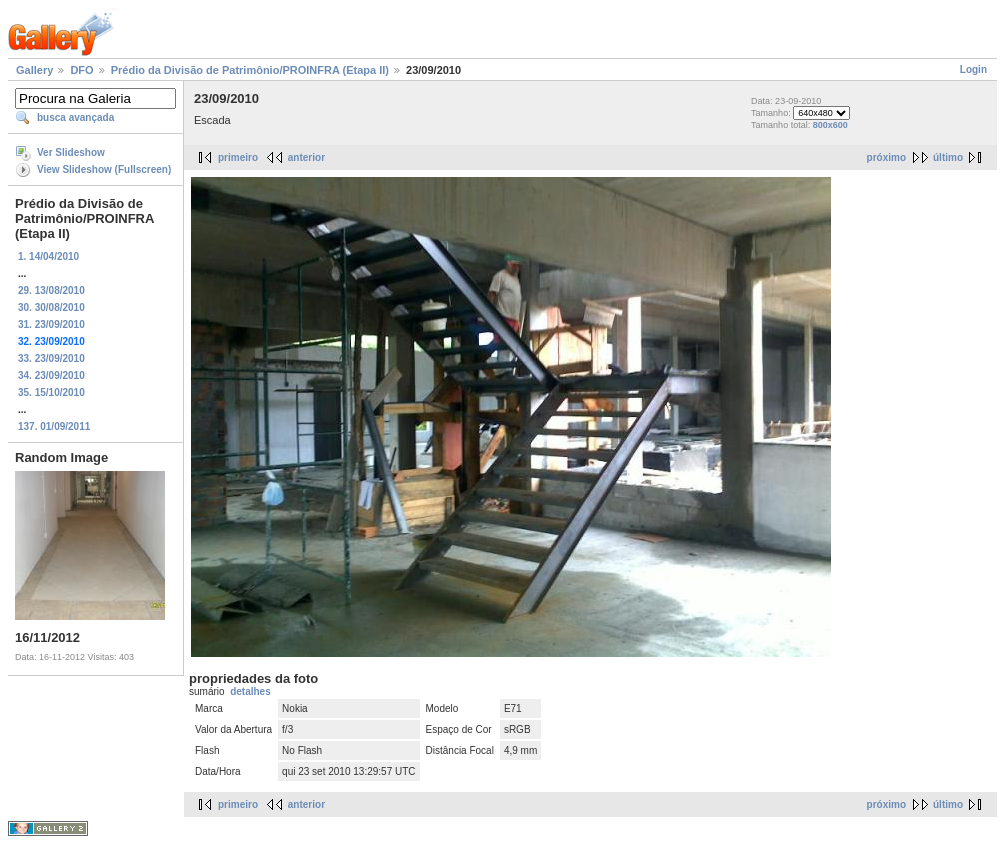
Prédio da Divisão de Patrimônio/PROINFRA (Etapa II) (250, 70)
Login (973, 69)
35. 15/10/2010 (51, 392)
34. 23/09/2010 (51, 375)
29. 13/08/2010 (51, 290)
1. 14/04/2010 (48, 256)
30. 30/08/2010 (51, 307)
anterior (306, 157)
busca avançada (75, 117)
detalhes (250, 691)
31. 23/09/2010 (51, 324)
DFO (81, 70)
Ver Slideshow (71, 152)
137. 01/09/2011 (54, 426)
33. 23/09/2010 (51, 358)
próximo (886, 157)
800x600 (830, 125)
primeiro (238, 157)
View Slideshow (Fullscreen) (104, 169)
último (948, 157)
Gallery (34, 70)
